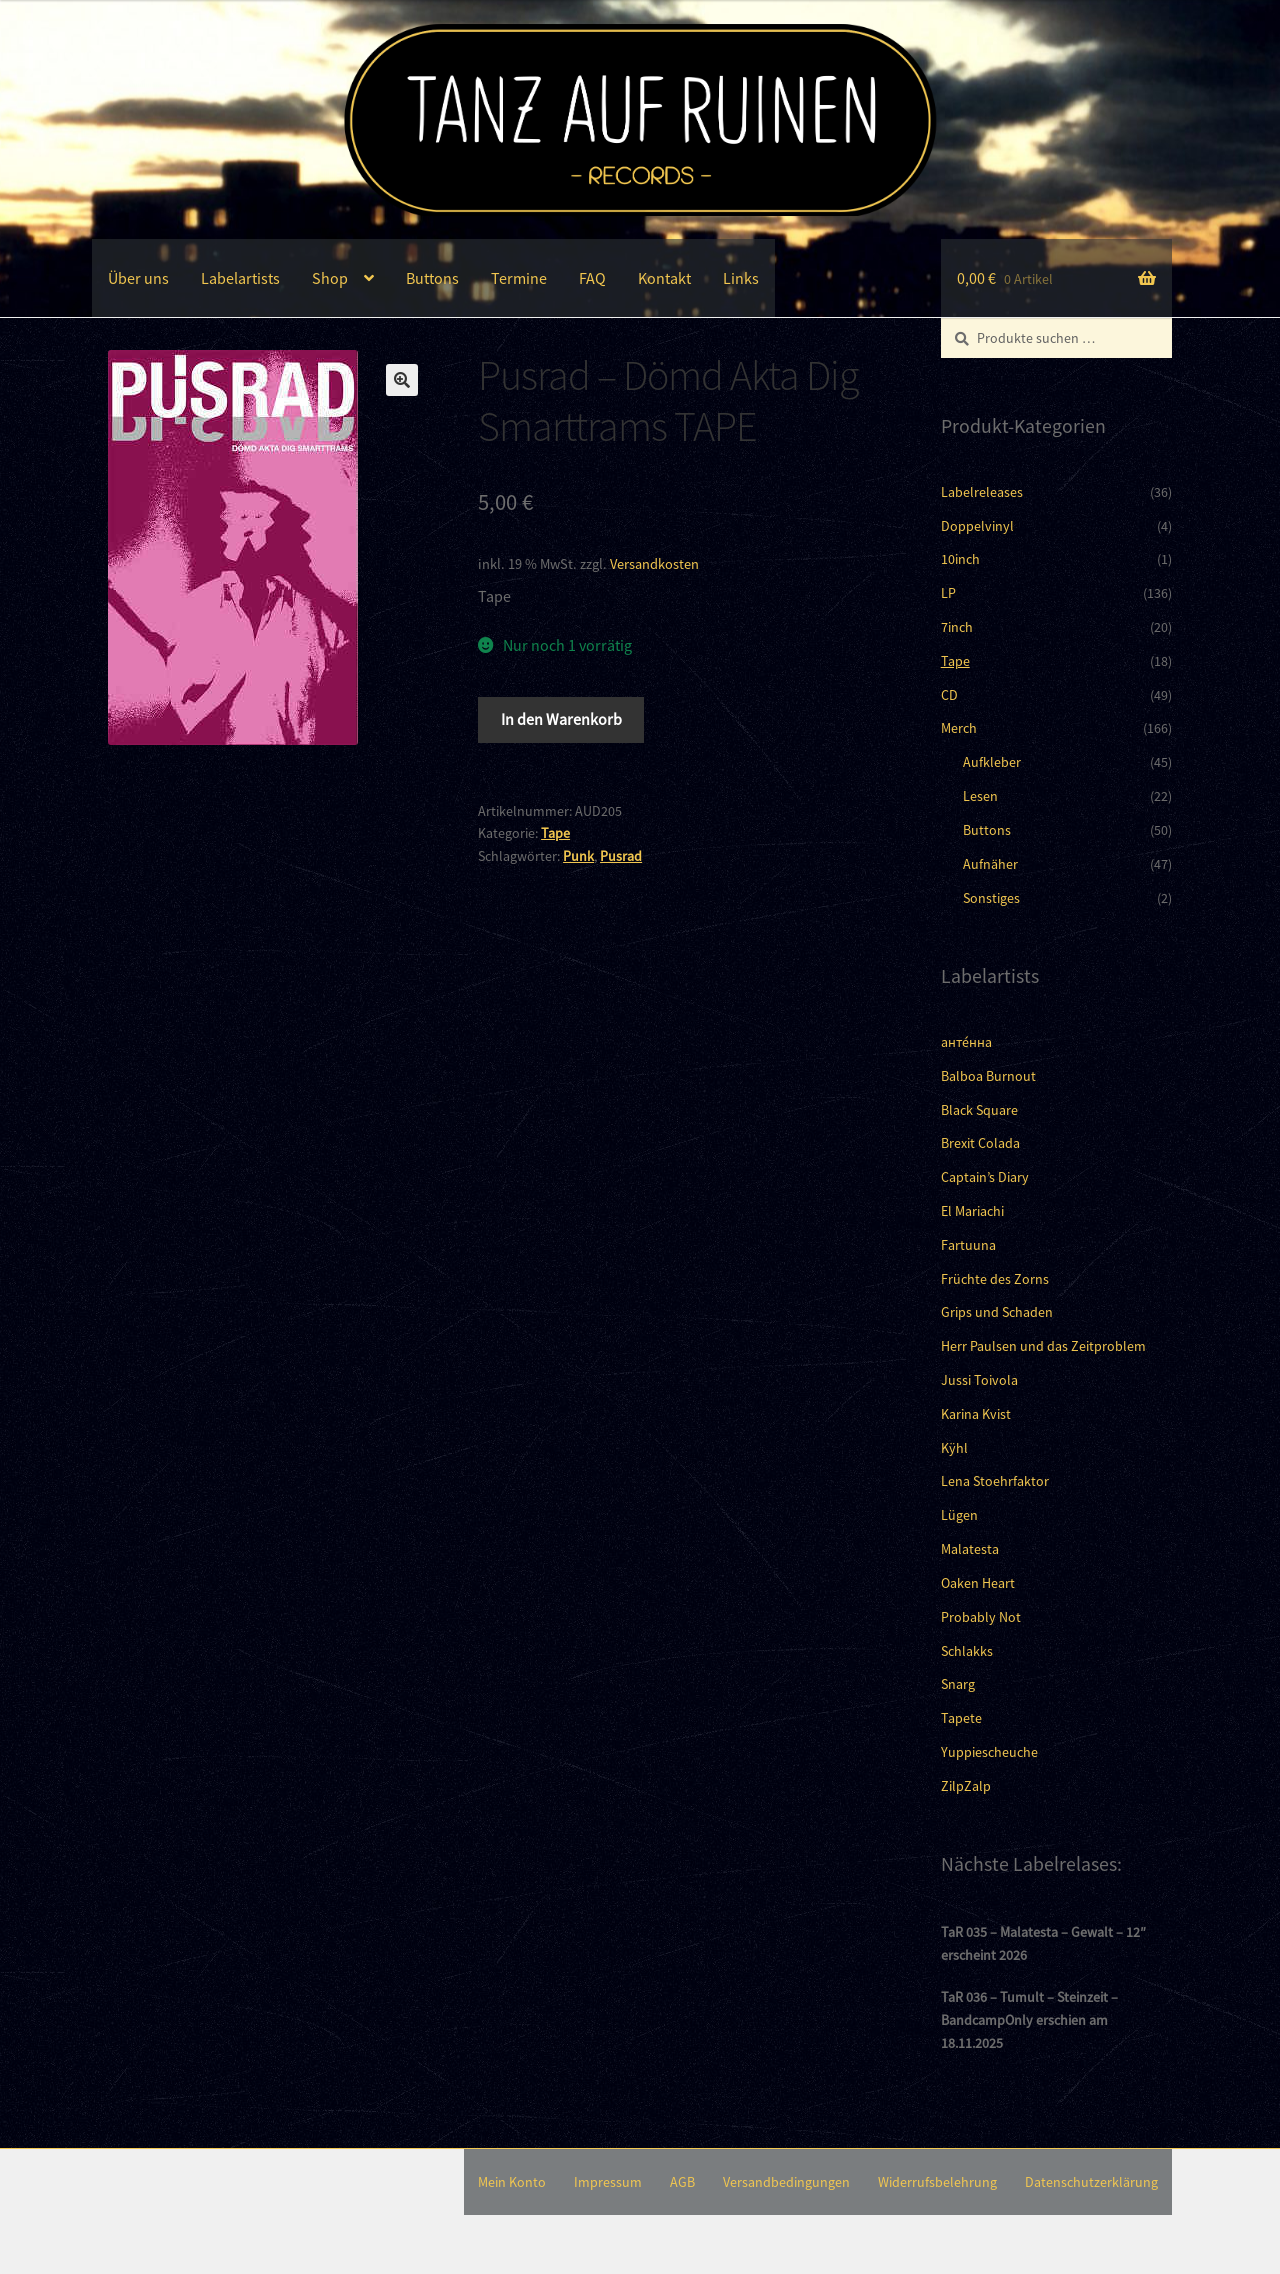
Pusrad (621, 856)
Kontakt (664, 278)
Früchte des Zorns (995, 1279)
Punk (578, 856)
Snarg (958, 1684)
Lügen (959, 1515)
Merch (959, 728)
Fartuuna (968, 1245)
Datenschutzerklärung (1091, 2182)
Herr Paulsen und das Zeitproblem (1043, 1346)
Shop (330, 278)
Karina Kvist (976, 1414)
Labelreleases (982, 492)
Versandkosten (654, 564)
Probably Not (981, 1617)
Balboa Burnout (988, 1076)
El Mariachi (972, 1211)
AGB (682, 2182)
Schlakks (967, 1651)
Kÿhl (954, 1448)
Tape (555, 833)
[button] (402, 380)
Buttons (432, 278)
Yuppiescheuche (989, 1752)
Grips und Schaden (997, 1312)
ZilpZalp (966, 1786)
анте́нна (966, 1042)
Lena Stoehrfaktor (995, 1481)
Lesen (980, 796)
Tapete (961, 1718)
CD (949, 695)
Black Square (979, 1110)
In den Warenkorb (561, 719)
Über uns (138, 278)
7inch (957, 627)
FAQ (592, 278)
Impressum (608, 2182)
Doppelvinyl (977, 526)
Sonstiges (991, 898)
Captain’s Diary (985, 1177)
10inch (960, 559)
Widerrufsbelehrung (937, 2182)
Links (741, 278)
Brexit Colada (980, 1143)
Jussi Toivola (979, 1380)
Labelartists (240, 278)
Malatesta (970, 1549)
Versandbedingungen (786, 2182)
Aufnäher (990, 864)
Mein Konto (512, 2182)
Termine (519, 278)
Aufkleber (992, 762)
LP (948, 593)
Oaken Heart (978, 1583)
